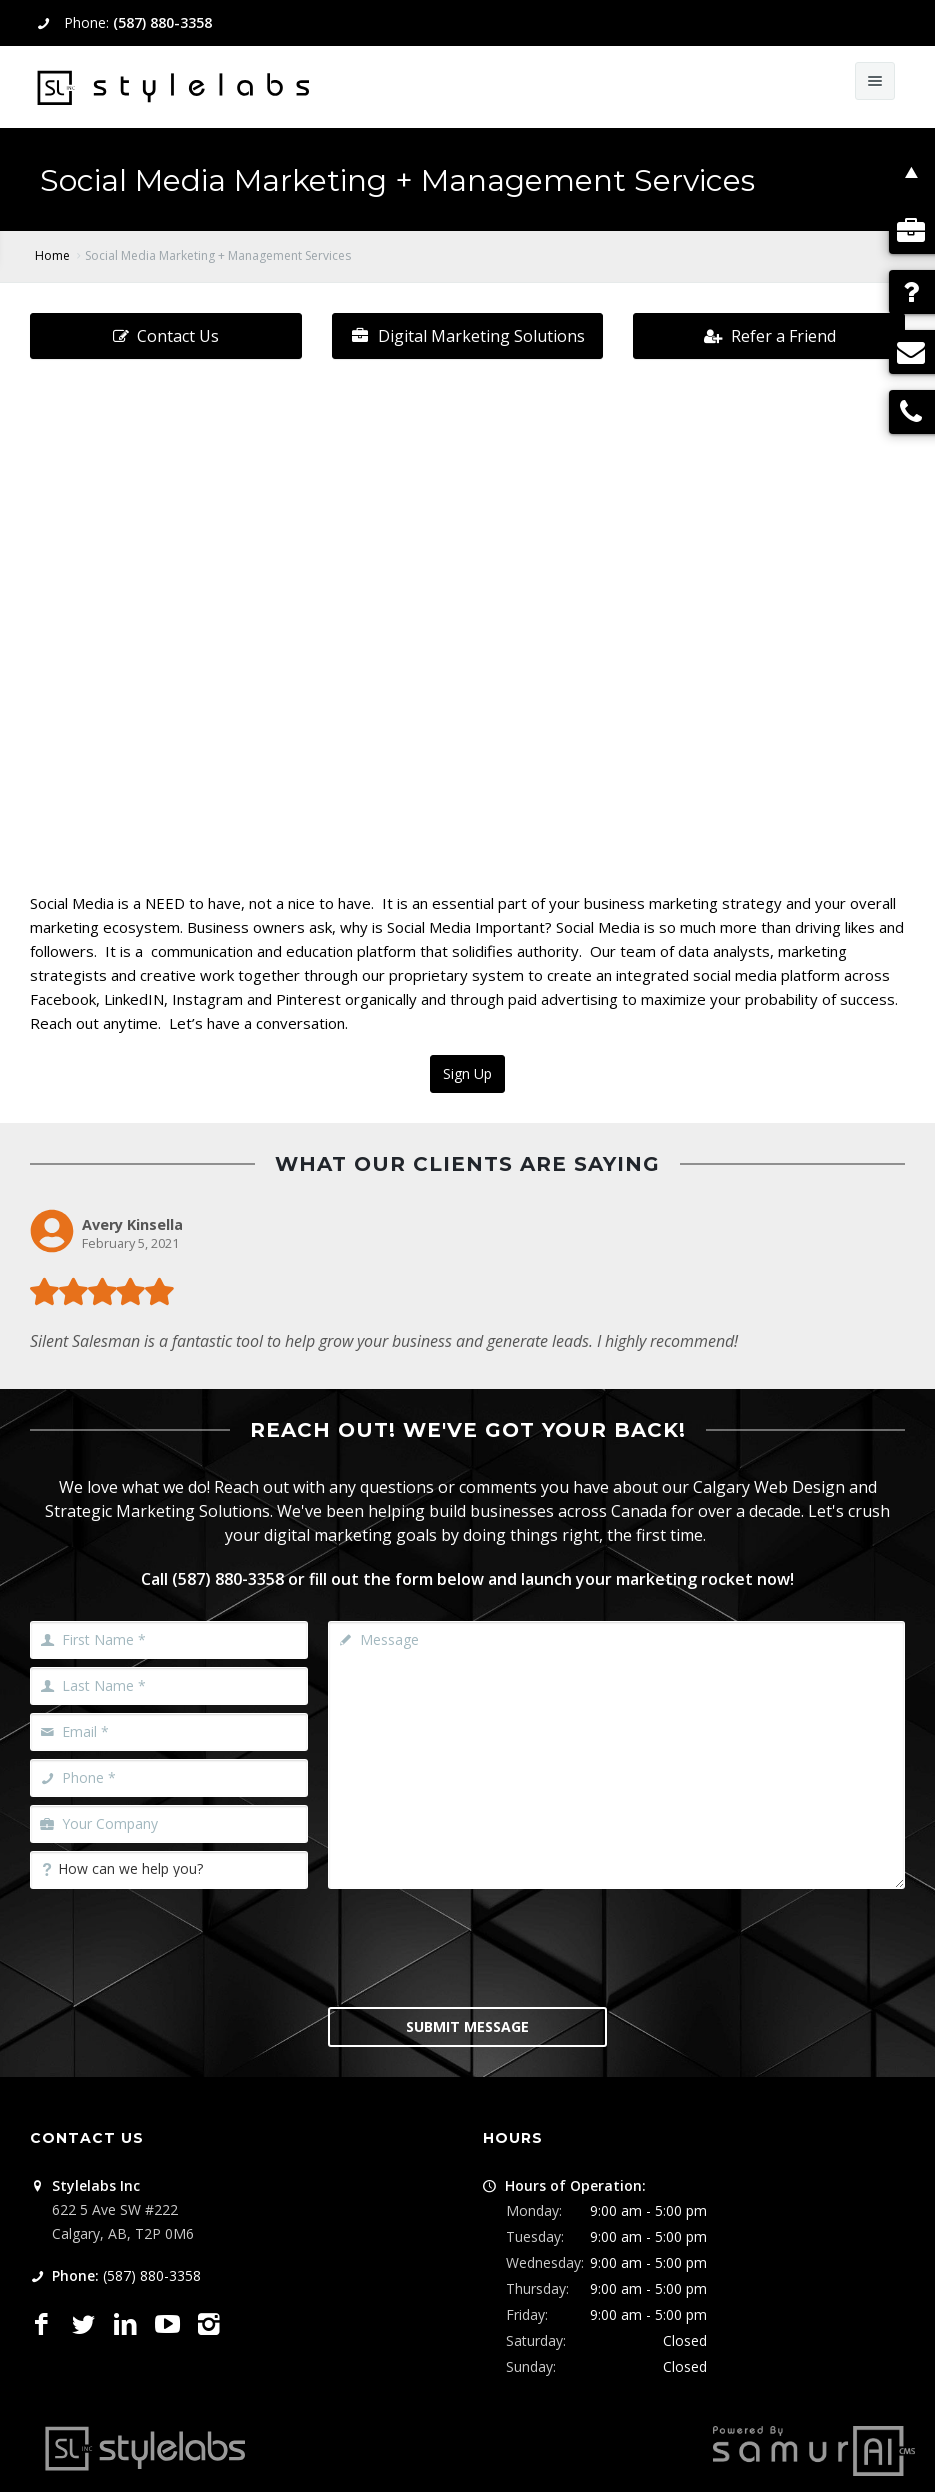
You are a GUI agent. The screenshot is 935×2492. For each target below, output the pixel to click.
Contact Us (166, 336)
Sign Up (467, 1073)
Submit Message (467, 2026)
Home (52, 255)
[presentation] (480, 1946)
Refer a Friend (769, 336)
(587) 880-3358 (162, 22)
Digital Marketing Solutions (468, 336)
